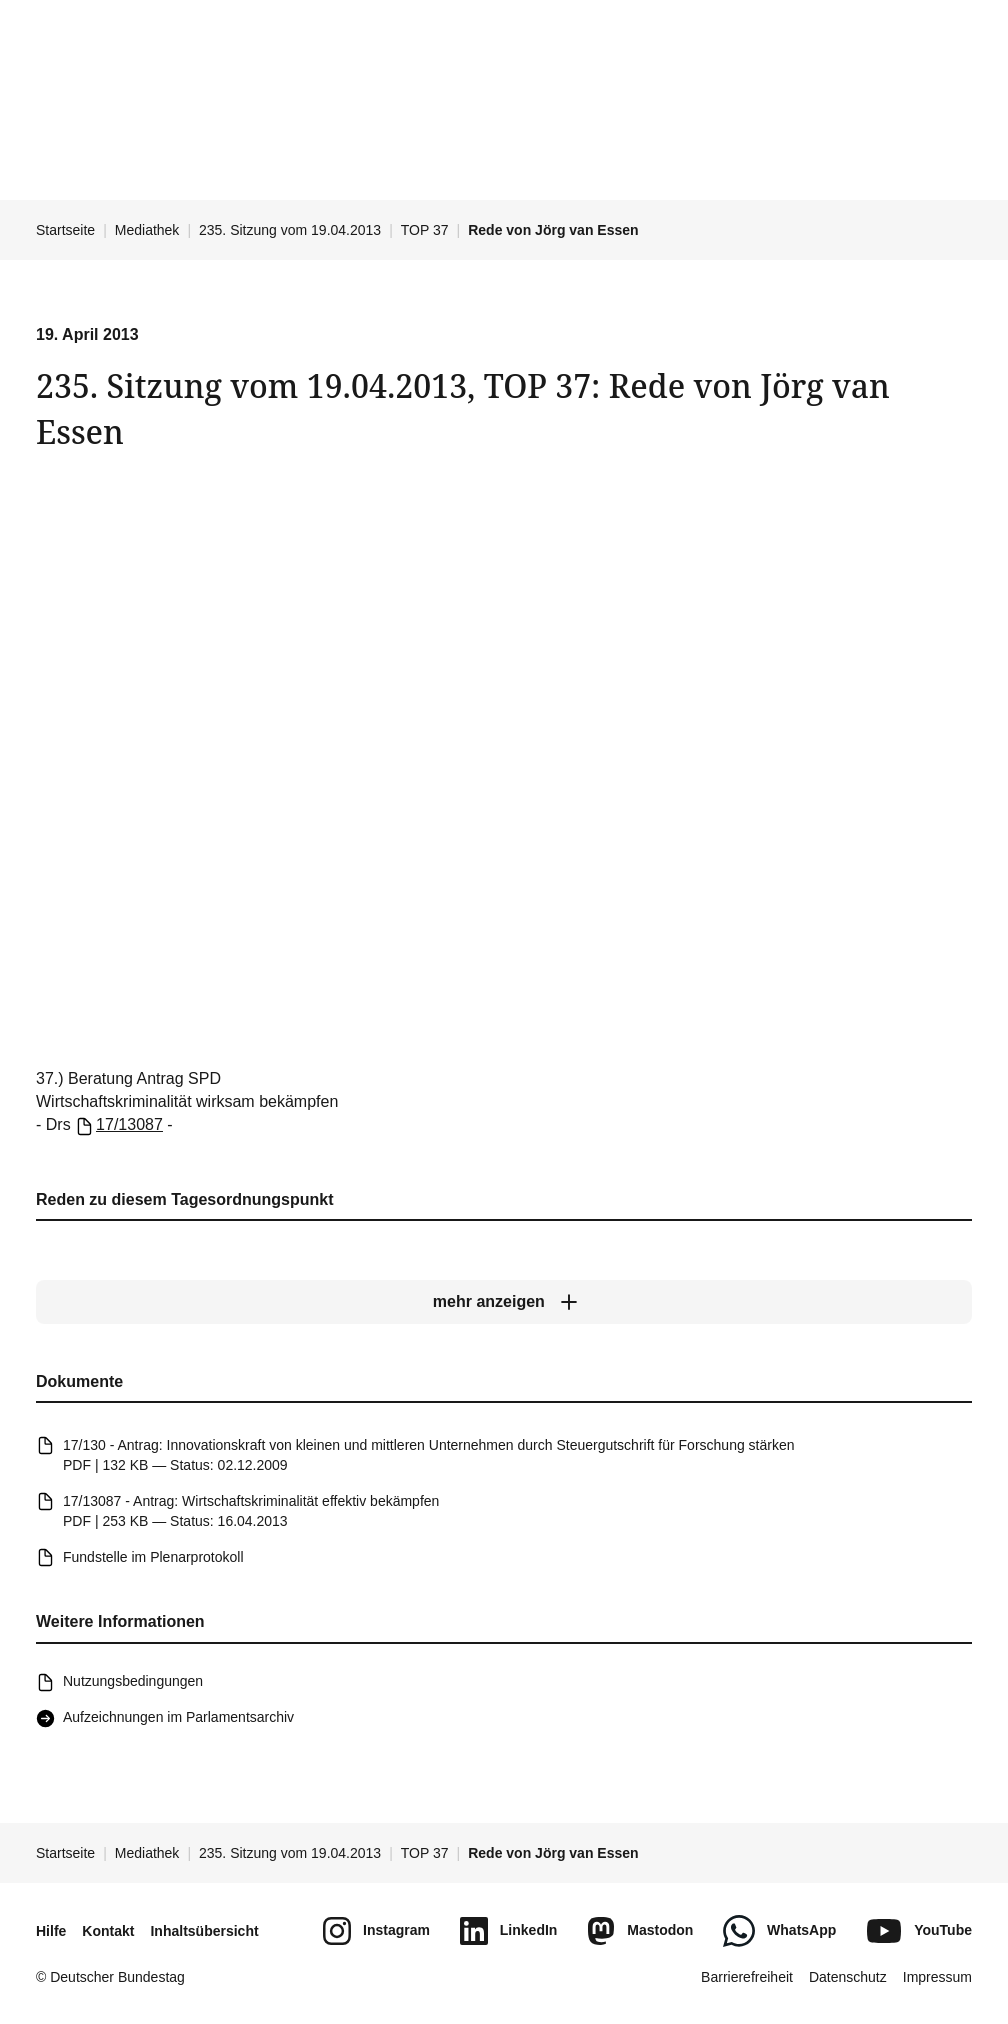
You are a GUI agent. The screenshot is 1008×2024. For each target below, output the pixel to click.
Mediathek (147, 230)
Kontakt (108, 1931)
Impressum (937, 1977)
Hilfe (51, 1931)
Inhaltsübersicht (204, 1931)
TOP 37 (425, 230)
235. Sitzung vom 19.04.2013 (290, 230)
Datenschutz (848, 1977)
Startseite (65, 230)
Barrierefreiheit (747, 1977)
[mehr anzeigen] (504, 1303)
